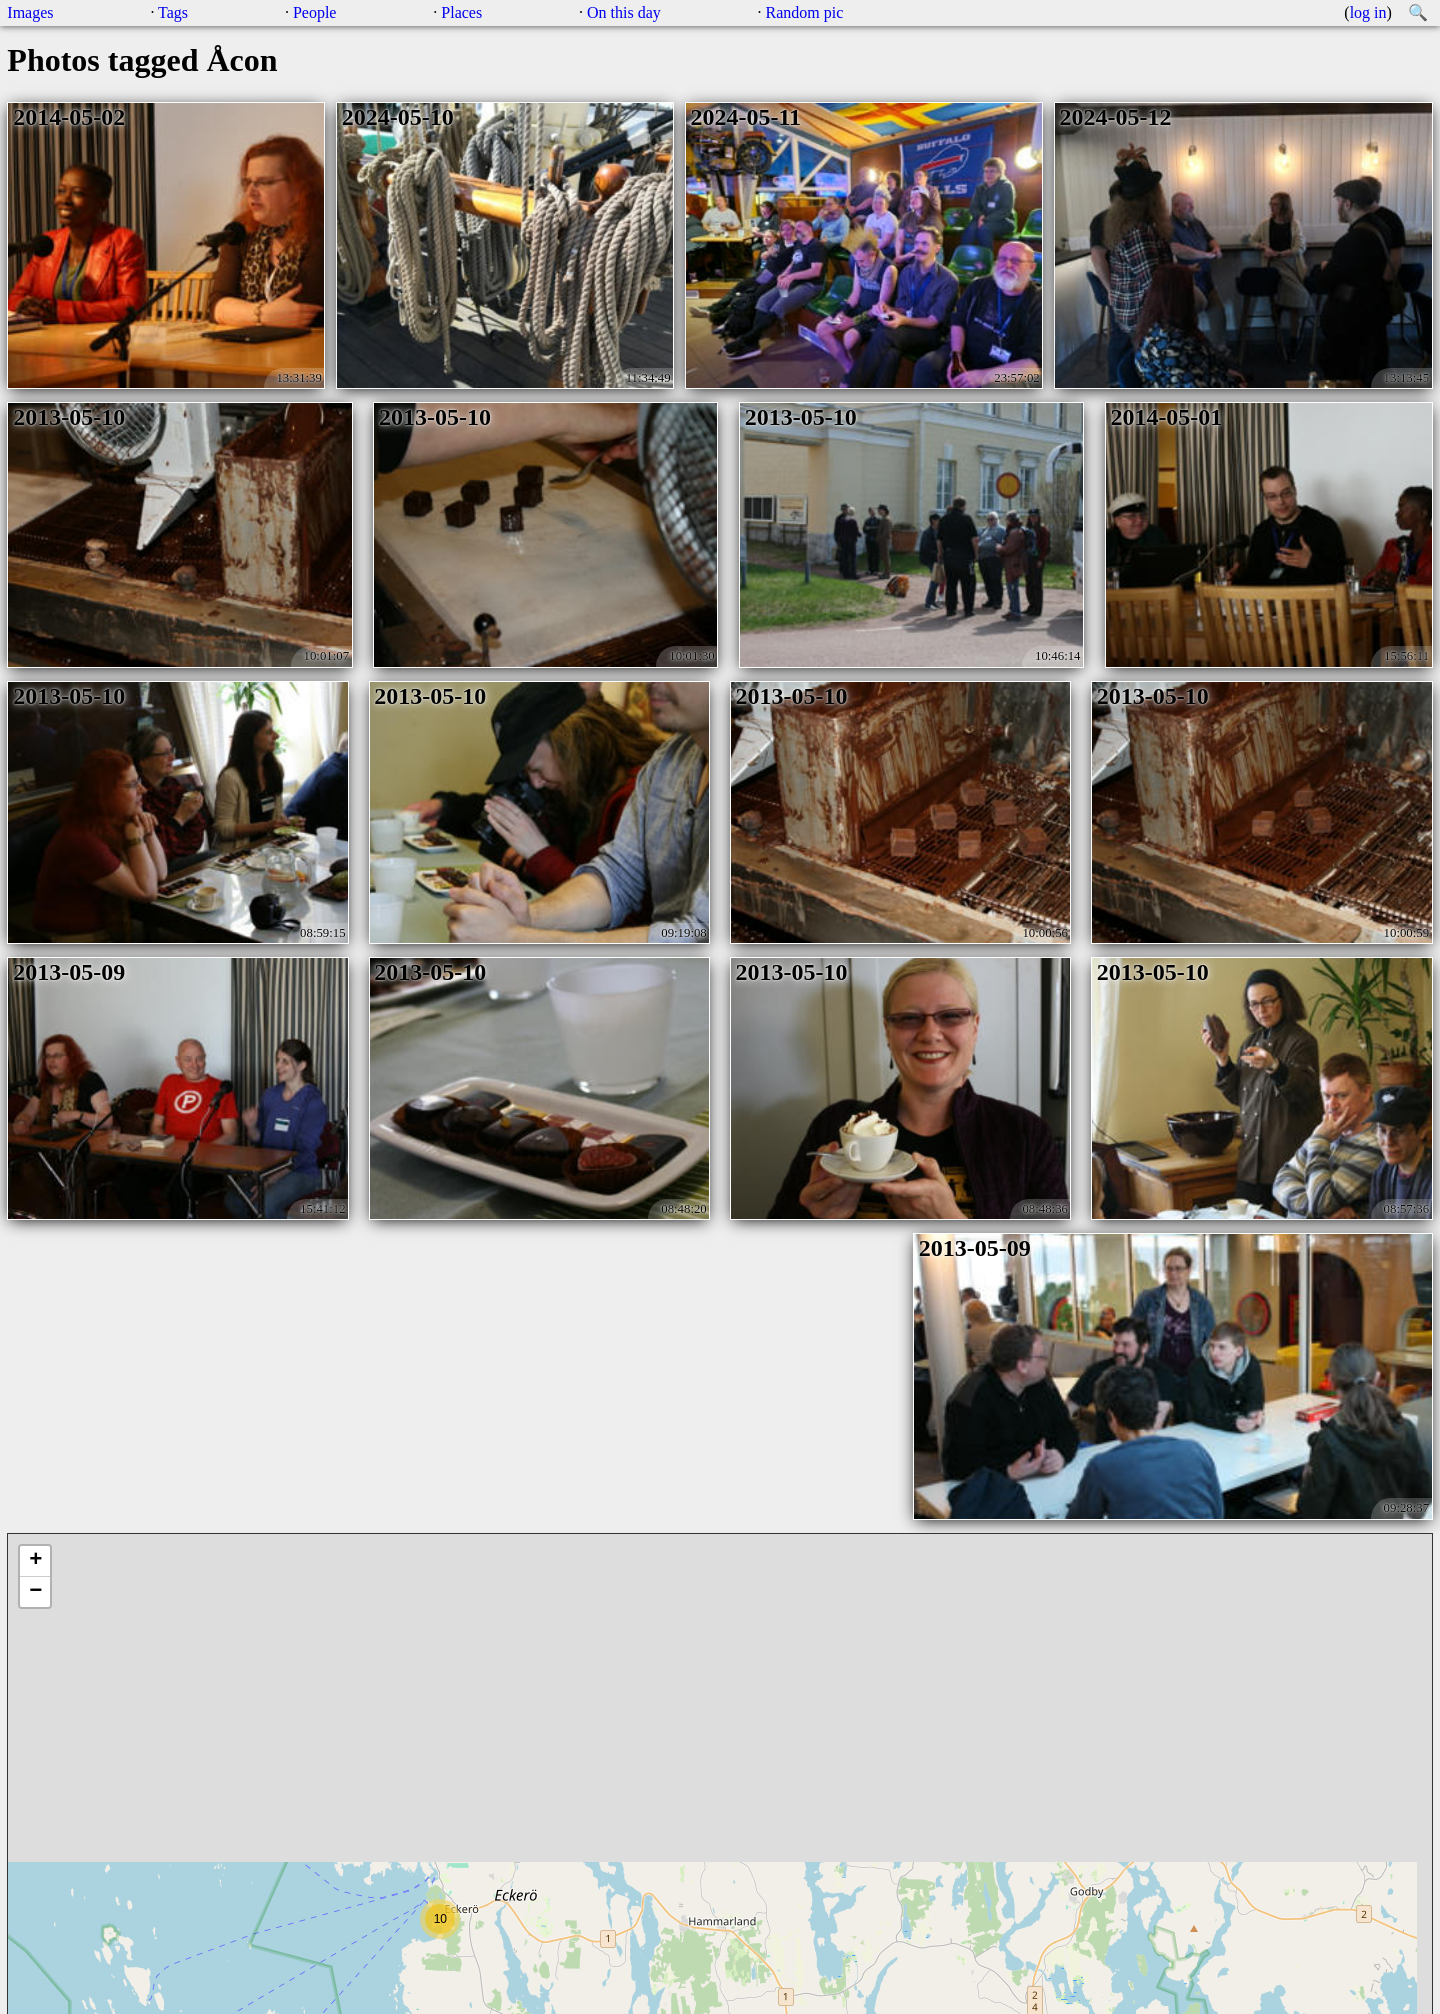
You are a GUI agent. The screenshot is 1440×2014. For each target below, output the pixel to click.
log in (1368, 12)
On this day (624, 12)
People (315, 12)
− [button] (35, 1592)
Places (461, 12)
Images (30, 12)
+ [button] (35, 1561)
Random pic (805, 12)
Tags (173, 12)
